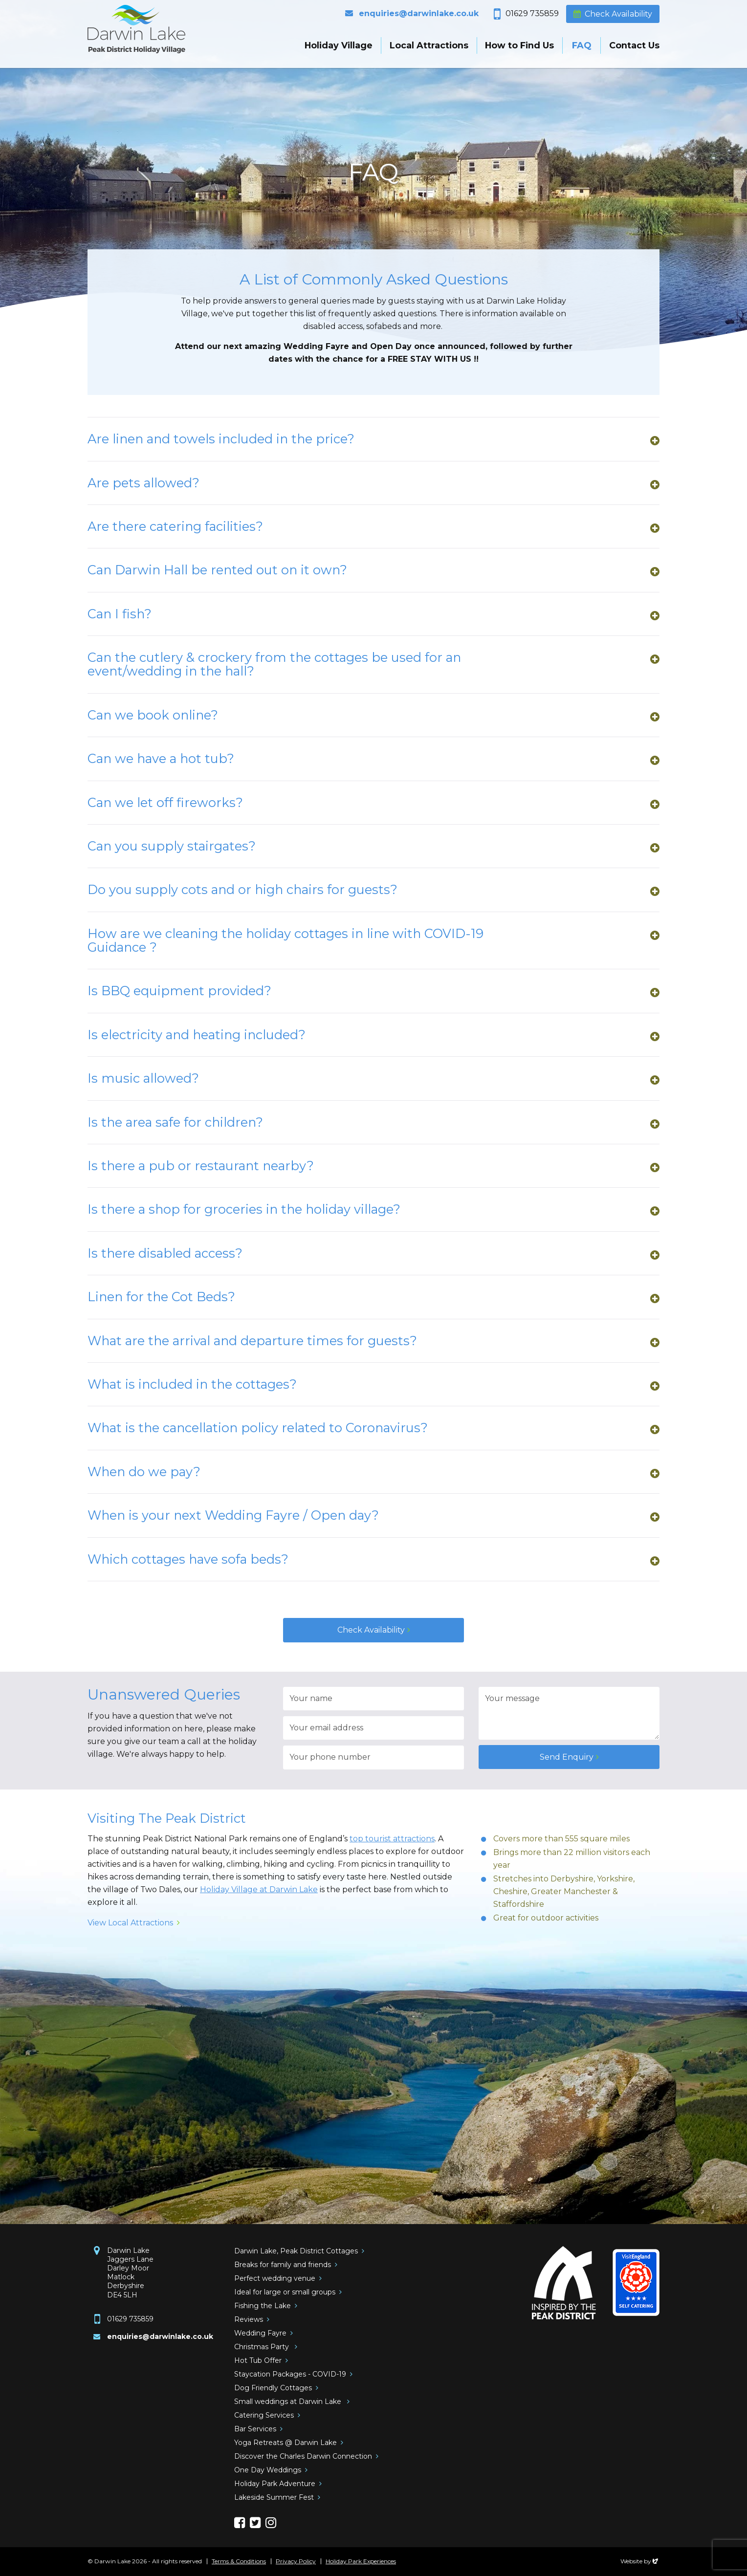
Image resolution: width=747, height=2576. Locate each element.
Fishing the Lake (262, 2305)
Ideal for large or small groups (284, 2292)
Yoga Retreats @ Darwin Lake (285, 2442)
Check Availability (618, 14)
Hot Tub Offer (258, 2360)
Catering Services (264, 2415)
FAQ (582, 45)
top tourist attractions (392, 1838)
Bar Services (255, 2428)
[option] (373, 176)
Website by (639, 2561)
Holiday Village (339, 45)
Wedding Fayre (260, 2333)
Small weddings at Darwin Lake (288, 2401)
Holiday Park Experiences (361, 2561)
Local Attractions (429, 45)
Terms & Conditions (239, 2561)
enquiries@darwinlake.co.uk (419, 13)
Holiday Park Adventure (274, 2483)
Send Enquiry (566, 1757)
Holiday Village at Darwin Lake (259, 1889)
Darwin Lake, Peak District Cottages (296, 2251)
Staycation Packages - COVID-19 (290, 2374)
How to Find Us (519, 45)
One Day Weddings (267, 2470)
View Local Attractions (130, 1922)
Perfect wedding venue (274, 2278)
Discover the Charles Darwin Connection (303, 2456)
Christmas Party (262, 2346)
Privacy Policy (296, 2561)
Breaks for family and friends (282, 2264)
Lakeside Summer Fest (274, 2497)
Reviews (248, 2319)
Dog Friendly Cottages (273, 2387)
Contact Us (634, 45)
